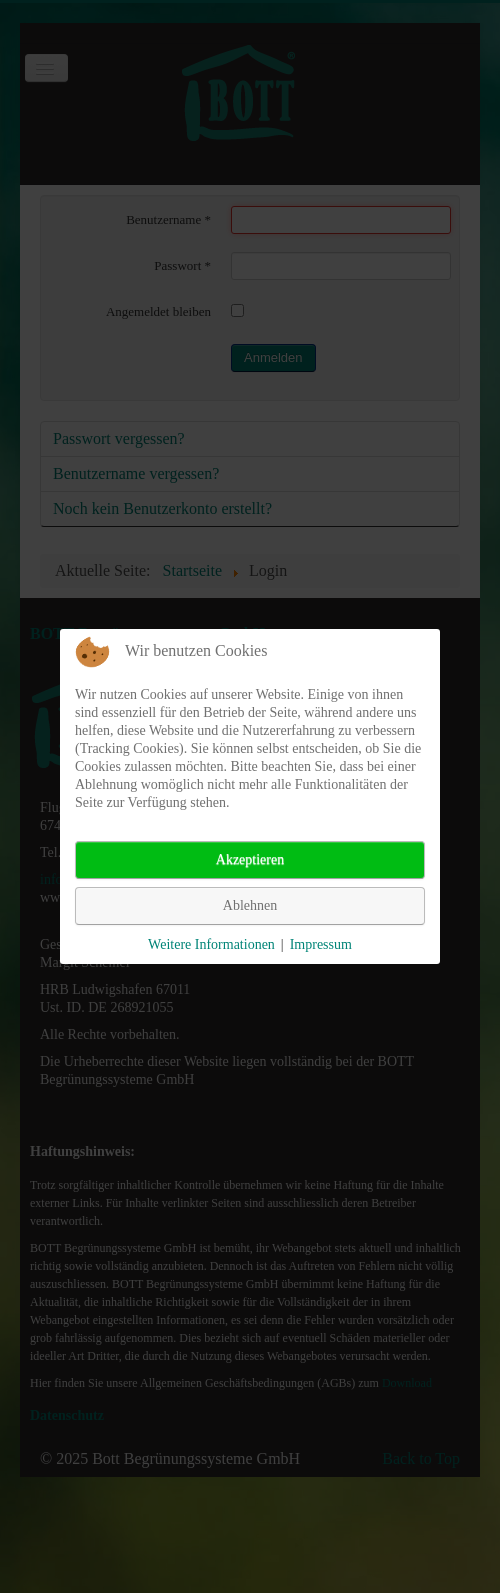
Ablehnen (250, 905)
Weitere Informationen (211, 944)
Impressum (321, 944)
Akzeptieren (250, 859)
